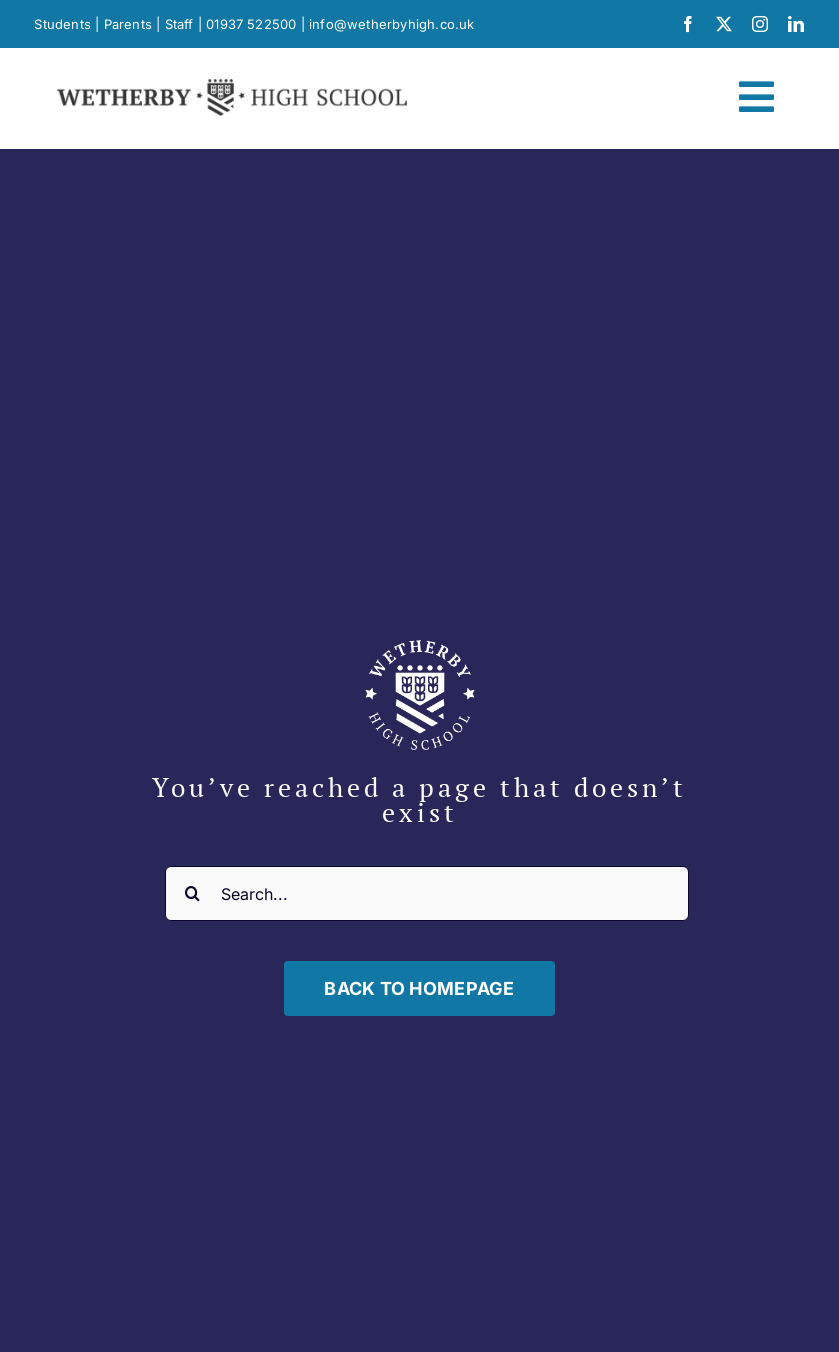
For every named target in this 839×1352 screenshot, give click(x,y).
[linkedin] (796, 24)
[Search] (192, 893)
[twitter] (724, 24)
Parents (128, 24)
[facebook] (688, 24)
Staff (179, 24)
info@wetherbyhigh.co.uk (392, 24)
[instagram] (760, 24)
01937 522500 (251, 24)
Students (62, 24)
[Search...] (427, 893)
